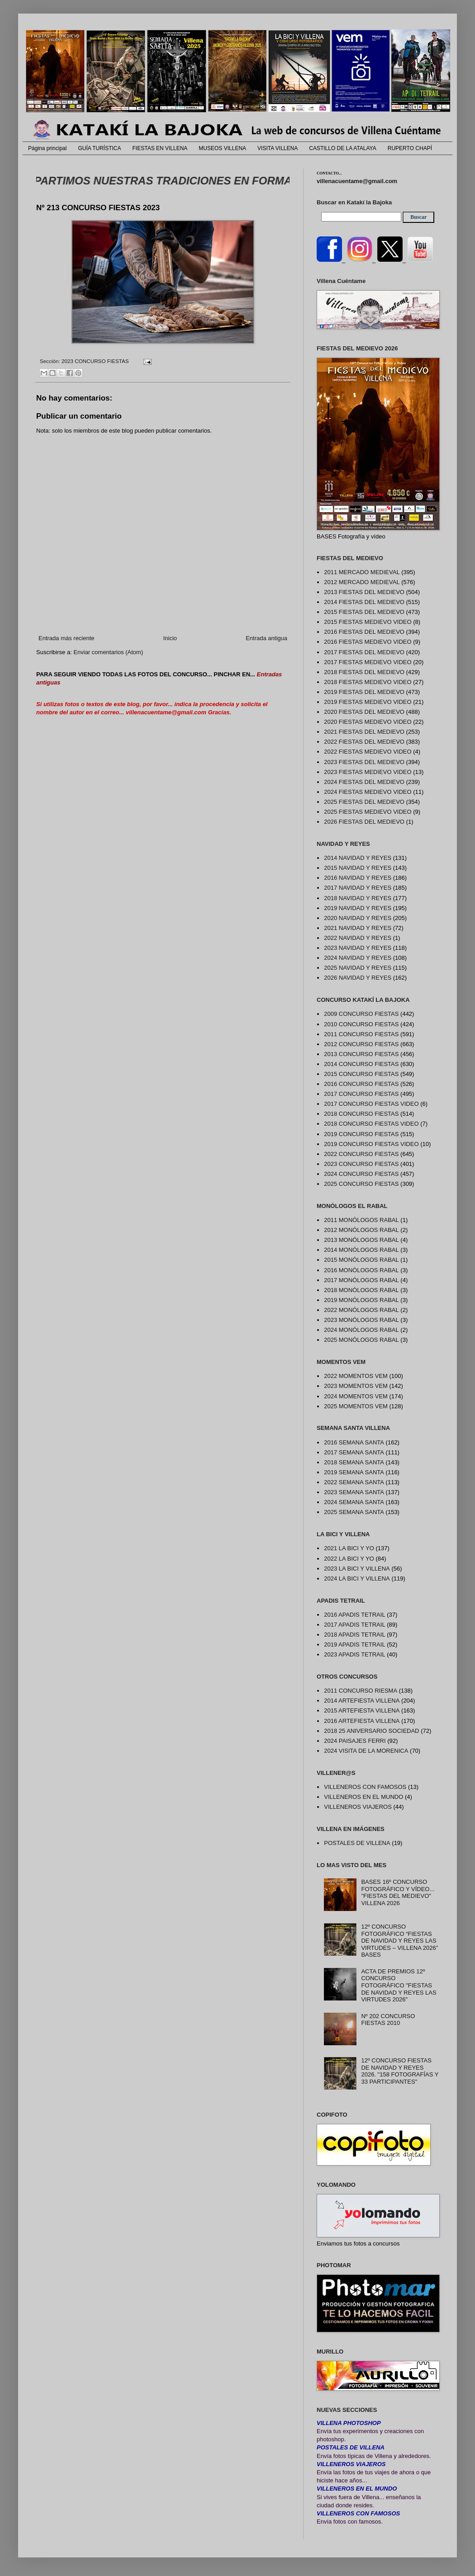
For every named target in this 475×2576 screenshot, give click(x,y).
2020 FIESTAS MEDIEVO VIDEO (367, 721)
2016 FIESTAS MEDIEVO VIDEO (367, 641)
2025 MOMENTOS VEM (356, 1406)
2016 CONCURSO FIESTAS (361, 1083)
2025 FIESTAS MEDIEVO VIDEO (367, 811)
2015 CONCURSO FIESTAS (361, 1074)
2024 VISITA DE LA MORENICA (366, 1750)
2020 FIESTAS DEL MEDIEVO (364, 711)
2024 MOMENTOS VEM (356, 1396)
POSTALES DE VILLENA (357, 1843)
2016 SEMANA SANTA (354, 1442)
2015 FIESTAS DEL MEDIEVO (364, 612)
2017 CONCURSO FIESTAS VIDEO (371, 1103)
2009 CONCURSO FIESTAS (361, 1013)
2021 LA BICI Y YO (349, 1548)
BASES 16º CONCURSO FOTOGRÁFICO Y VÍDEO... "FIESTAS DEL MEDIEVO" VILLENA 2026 (397, 1892)
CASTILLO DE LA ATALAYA (342, 148)
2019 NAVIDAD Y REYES (357, 908)
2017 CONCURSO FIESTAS (361, 1093)
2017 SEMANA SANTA (354, 1452)
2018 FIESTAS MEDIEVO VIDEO (367, 682)
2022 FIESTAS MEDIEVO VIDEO (367, 751)
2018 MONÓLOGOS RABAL (361, 1290)
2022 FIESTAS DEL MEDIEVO (364, 741)
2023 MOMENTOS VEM (356, 1385)
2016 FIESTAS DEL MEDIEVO (364, 631)
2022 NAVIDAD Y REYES (357, 937)
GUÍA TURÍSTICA (99, 148)
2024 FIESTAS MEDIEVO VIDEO (367, 791)
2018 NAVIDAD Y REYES (357, 898)
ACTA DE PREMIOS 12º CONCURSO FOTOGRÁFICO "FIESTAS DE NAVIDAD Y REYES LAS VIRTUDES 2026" (398, 1985)
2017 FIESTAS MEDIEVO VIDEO (367, 662)
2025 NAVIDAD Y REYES (357, 967)
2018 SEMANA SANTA (354, 1462)
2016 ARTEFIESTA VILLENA (361, 1720)
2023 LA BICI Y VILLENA (357, 1568)
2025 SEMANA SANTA (354, 1512)
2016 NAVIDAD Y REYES (357, 877)
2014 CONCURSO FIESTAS (361, 1064)
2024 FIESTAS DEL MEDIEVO (364, 781)
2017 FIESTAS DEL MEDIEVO (364, 652)
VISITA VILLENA (277, 148)
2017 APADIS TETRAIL (354, 1624)
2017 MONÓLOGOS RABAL (361, 1280)
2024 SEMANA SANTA (354, 1502)
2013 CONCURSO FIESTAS (361, 1054)
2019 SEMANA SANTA (354, 1472)
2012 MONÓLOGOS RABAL (361, 1230)
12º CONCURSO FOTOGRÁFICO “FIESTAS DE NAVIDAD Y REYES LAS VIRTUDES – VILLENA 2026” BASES (399, 1940)
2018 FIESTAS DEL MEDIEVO (364, 672)
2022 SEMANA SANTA (354, 1482)
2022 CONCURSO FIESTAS (361, 1154)
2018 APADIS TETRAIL (354, 1634)
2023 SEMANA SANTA (354, 1492)
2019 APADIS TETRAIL (354, 1644)
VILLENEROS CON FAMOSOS (365, 1786)
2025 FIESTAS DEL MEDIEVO (364, 801)
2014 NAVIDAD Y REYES (357, 857)
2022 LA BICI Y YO (349, 1558)
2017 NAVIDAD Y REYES (357, 887)
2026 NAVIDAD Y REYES (357, 977)
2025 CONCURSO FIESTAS (361, 1183)
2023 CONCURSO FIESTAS (95, 361)
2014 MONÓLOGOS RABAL (361, 1249)
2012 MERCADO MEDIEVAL (361, 582)
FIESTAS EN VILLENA (160, 148)
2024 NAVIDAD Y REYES (357, 957)
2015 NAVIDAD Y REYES (357, 867)
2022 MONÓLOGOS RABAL (361, 1310)
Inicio (170, 638)
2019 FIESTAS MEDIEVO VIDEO (367, 701)
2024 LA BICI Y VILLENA (357, 1578)
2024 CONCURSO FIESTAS (361, 1173)
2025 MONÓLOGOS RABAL (361, 1339)
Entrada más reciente (66, 638)
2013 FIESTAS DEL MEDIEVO (364, 592)
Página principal (47, 148)
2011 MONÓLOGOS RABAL (361, 1220)
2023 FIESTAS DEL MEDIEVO (364, 762)
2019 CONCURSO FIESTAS (361, 1134)
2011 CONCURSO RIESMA (360, 1690)
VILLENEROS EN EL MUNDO (363, 1796)
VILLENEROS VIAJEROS (358, 1806)
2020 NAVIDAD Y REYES (357, 918)
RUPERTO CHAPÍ (410, 148)
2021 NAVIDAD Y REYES (357, 928)
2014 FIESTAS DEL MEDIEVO (364, 602)
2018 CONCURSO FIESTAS (361, 1113)
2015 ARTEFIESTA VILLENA (361, 1710)
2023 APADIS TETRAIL (354, 1654)
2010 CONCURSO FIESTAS (361, 1024)
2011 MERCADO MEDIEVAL (361, 572)
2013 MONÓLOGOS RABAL (361, 1239)
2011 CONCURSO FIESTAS (361, 1034)
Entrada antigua (266, 638)
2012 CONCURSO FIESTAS (361, 1044)
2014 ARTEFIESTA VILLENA (361, 1700)
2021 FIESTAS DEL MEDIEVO (364, 731)
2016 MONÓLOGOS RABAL (361, 1270)
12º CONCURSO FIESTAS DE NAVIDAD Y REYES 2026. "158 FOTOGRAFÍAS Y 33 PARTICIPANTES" (399, 2071)
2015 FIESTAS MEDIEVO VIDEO (367, 621)
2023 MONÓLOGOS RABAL (361, 1319)
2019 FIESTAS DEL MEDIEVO (364, 692)
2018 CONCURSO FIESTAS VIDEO (371, 1123)
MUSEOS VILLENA (222, 148)
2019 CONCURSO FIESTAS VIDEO (371, 1144)
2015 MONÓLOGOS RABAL (361, 1259)
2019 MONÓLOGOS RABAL (361, 1300)
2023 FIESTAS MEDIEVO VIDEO (367, 772)
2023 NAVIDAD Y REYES (357, 947)
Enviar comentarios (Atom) (108, 652)
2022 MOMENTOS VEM (356, 1376)
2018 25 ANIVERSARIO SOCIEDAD (371, 1730)
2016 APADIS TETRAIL (354, 1614)
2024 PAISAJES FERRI (354, 1740)
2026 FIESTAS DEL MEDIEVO (364, 821)
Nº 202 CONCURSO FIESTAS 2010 (388, 2020)
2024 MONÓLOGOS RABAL (361, 1329)
